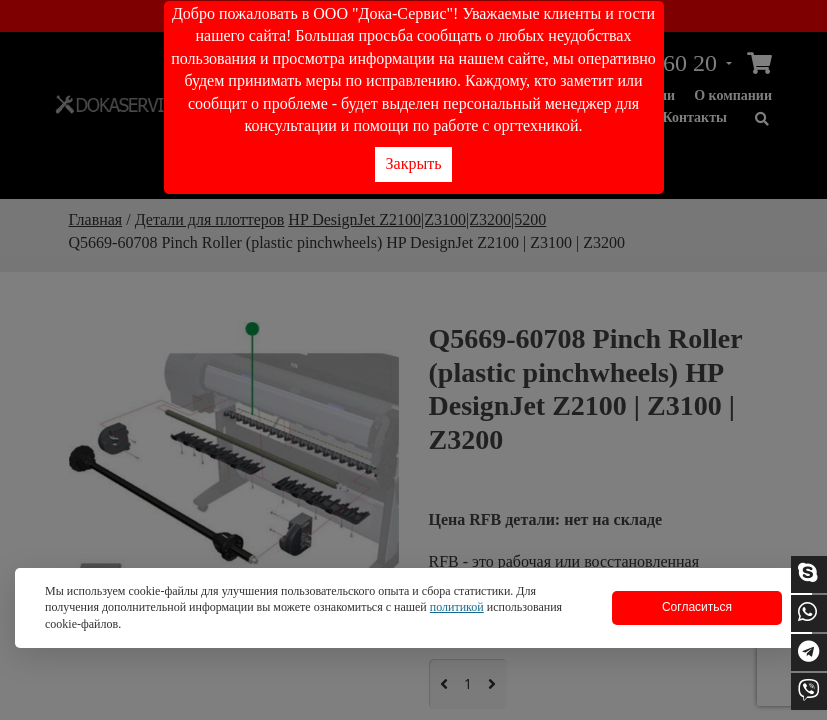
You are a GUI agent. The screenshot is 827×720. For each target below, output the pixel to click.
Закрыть (414, 163)
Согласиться (697, 607)
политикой (457, 607)
